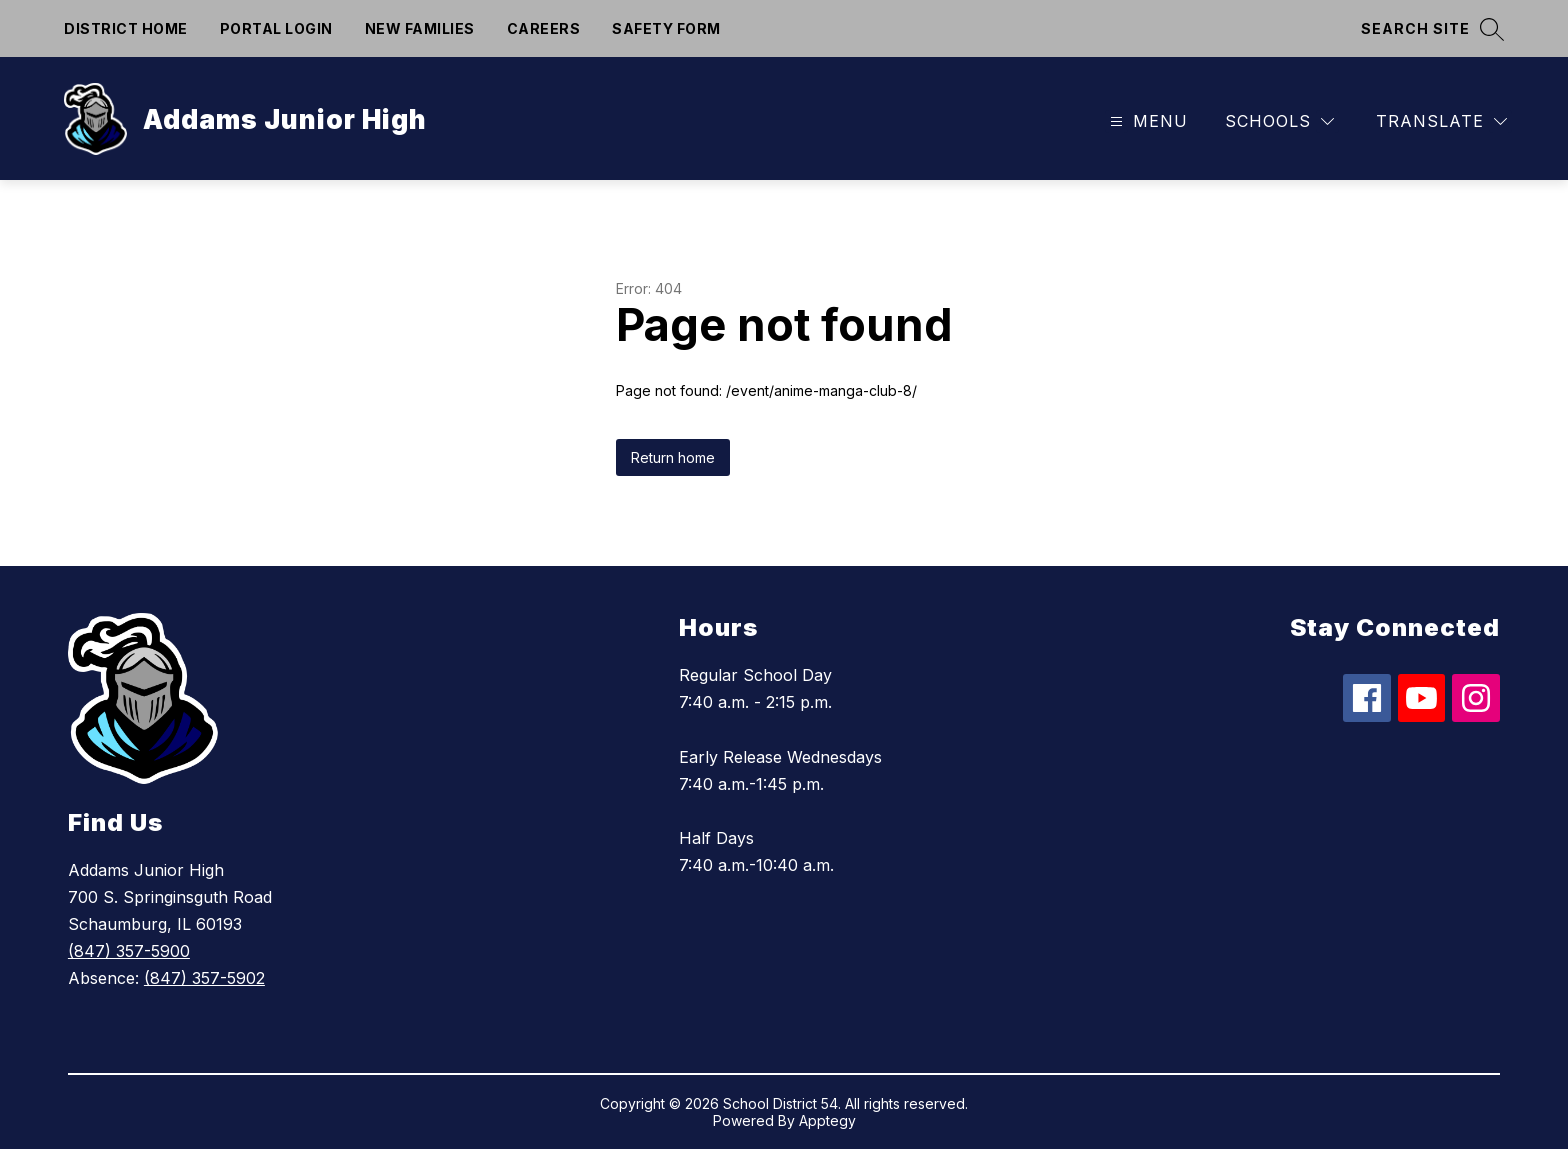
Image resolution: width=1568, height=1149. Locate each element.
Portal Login (276, 28)
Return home (673, 457)
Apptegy (827, 1120)
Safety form (666, 28)
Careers (544, 28)
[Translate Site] (1441, 121)
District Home (126, 28)
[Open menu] (1146, 121)
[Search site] (1432, 28)
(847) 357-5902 (204, 978)
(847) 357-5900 (129, 951)
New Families (420, 28)
